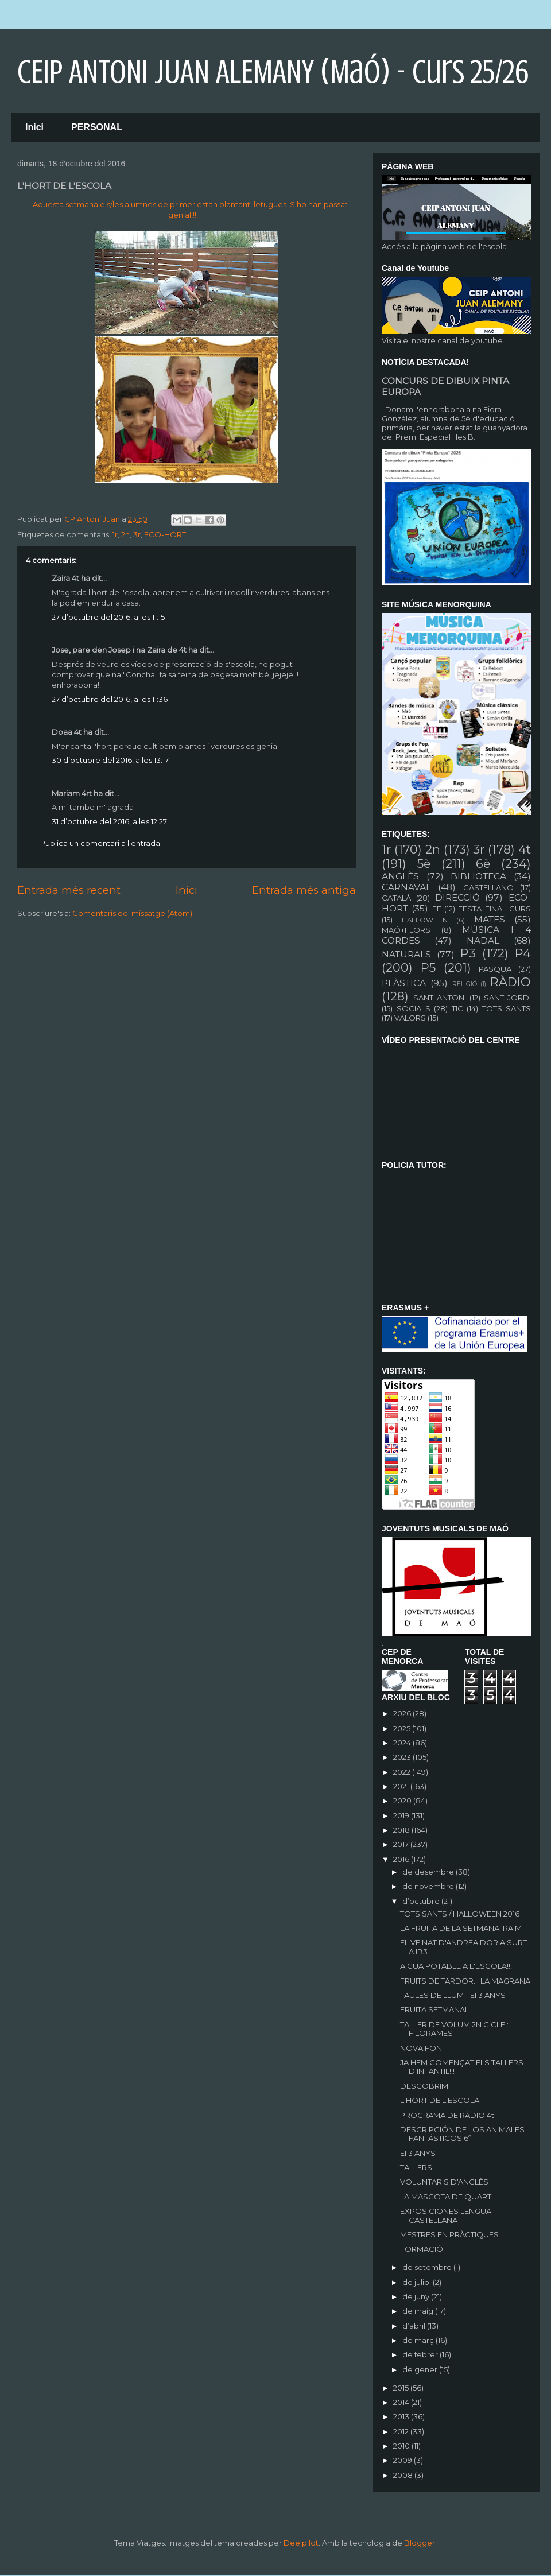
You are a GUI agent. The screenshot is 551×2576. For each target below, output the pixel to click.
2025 (402, 1728)
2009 (403, 2460)
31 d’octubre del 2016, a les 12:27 (109, 821)
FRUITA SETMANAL (434, 2009)
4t (524, 849)
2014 (402, 2402)
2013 (402, 2416)
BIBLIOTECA (478, 876)
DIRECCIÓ (457, 897)
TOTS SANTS (506, 1008)
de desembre (429, 1871)
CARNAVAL (406, 887)
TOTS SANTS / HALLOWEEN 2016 (459, 1913)
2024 (403, 1742)
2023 (403, 1757)
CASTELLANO (488, 887)
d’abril (414, 2325)
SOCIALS (413, 1008)
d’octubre (421, 1901)
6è (483, 863)
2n (125, 534)
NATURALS (406, 954)
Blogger (419, 2542)
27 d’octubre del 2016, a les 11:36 (110, 699)
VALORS (410, 1017)
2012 (401, 2431)
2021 (401, 1786)
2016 (402, 1859)
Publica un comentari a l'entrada (100, 843)
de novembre (429, 1886)
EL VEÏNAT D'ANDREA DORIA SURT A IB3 (463, 1947)
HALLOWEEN (425, 920)
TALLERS (416, 2167)
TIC (457, 1008)
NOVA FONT (423, 2048)
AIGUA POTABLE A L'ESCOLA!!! (456, 1965)
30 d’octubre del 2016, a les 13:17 (110, 760)
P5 (428, 967)
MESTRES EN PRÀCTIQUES (449, 2234)
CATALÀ (396, 897)
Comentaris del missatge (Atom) (132, 913)
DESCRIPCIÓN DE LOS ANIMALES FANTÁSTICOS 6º (462, 2134)
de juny (416, 2296)
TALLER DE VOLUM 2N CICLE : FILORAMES (454, 2029)
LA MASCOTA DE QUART (445, 2196)
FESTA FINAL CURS (494, 908)
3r (137, 534)
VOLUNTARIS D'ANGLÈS (444, 2181)
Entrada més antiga (304, 890)
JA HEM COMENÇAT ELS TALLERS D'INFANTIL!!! (461, 2067)
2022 (402, 1771)
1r (115, 534)
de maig (418, 2310)
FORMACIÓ (421, 2248)
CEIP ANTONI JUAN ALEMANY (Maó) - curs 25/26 (273, 72)
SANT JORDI (507, 997)
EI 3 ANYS (418, 2153)
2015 (401, 2387)
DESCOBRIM (424, 2085)
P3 (468, 953)
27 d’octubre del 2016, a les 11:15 (108, 617)
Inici (34, 127)
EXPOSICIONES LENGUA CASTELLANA (445, 2215)
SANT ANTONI (439, 997)
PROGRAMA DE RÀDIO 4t (447, 2115)
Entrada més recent (69, 890)
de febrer (421, 2354)
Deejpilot (301, 2542)
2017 (401, 1844)
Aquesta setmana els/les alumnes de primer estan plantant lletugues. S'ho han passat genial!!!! (190, 209)
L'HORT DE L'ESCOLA (439, 2100)
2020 (403, 1800)
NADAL (483, 940)
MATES (489, 919)
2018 (402, 1829)
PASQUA (495, 968)
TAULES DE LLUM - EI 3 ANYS (453, 1995)
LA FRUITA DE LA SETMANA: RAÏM (461, 1928)
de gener (420, 2369)
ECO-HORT (165, 534)
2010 (402, 2445)
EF (436, 908)
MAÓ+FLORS (406, 929)
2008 (403, 2475)
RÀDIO (510, 982)
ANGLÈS (400, 876)
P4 (523, 953)
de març (419, 2340)
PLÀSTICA (404, 982)
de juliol (417, 2282)
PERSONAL (96, 127)
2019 (402, 1815)
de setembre (427, 2267)
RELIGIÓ (464, 984)
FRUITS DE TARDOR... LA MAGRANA (465, 1980)
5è (423, 863)
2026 (403, 1713)
